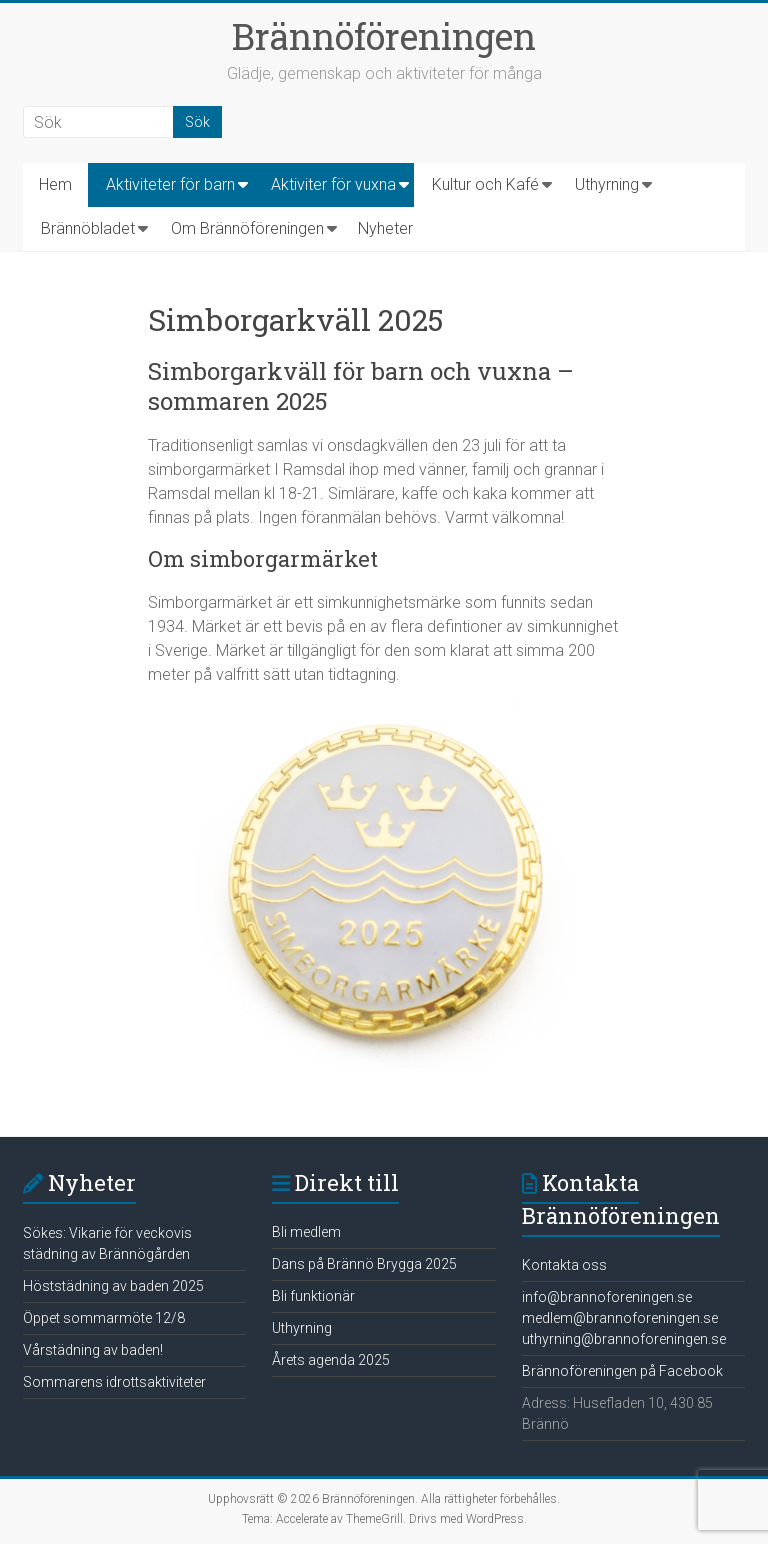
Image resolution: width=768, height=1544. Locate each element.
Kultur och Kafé (485, 184)
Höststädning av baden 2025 (113, 1286)
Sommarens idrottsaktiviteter (114, 1382)
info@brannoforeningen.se (607, 1297)
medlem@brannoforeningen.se (620, 1318)
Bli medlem (306, 1232)
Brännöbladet (88, 228)
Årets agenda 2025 (331, 1360)
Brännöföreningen (384, 36)
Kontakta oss (564, 1265)
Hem (55, 184)
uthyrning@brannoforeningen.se (624, 1339)
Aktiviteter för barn (170, 184)
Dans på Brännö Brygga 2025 (364, 1264)
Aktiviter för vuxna (333, 184)
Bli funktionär (313, 1296)
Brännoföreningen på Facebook (622, 1371)
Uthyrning (607, 184)
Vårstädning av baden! (93, 1350)
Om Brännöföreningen (247, 228)
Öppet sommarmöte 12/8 (104, 1318)
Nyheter (385, 228)
